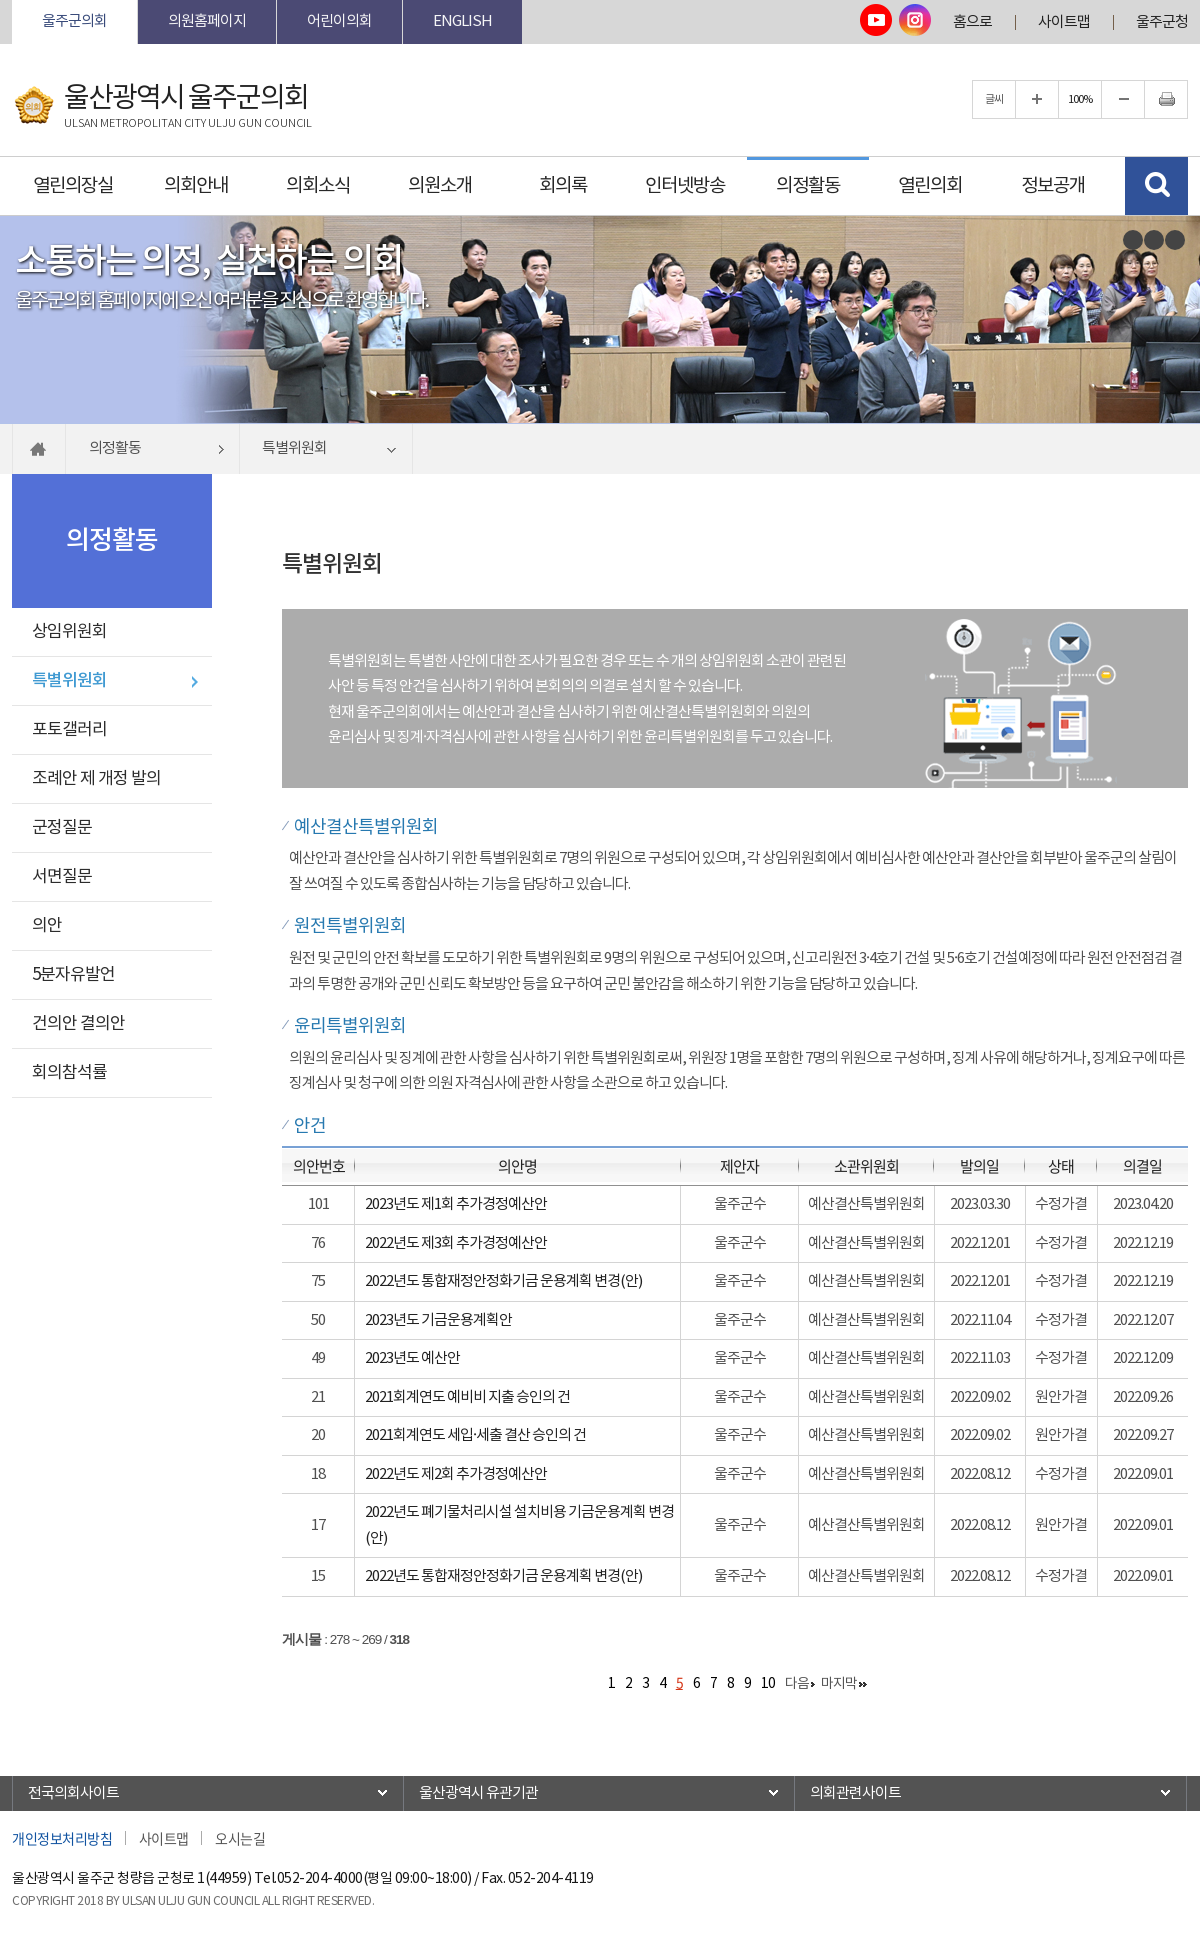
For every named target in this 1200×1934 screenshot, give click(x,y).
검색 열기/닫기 (1156, 186)
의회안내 (196, 186)
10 (768, 1684)
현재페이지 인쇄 (1166, 99)
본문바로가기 (12, 0)
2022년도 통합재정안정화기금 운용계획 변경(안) (503, 1281)
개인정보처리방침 (62, 1838)
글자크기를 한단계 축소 (1123, 99)
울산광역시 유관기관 (478, 1793)
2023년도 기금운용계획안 (438, 1320)
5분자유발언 (73, 975)
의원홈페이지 (207, 21)
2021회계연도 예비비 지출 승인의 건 (467, 1397)
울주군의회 (74, 21)
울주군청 (1162, 22)
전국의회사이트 (73, 1793)
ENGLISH (462, 21)
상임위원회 (69, 632)
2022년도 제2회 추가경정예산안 (456, 1474)
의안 (47, 926)
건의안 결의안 (78, 1024)
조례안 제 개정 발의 (96, 779)
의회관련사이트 (855, 1793)
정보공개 (1053, 186)
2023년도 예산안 (412, 1358)
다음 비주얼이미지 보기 (1175, 240)
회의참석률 (69, 1073)
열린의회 (930, 186)
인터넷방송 (685, 186)
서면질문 (62, 877)
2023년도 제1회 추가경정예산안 (456, 1204)
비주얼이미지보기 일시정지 (1154, 240)
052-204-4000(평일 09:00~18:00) (374, 1879)
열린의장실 (73, 186)
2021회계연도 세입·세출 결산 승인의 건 (475, 1435)
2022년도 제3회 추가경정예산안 (456, 1243)
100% (1080, 99)
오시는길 (240, 1838)
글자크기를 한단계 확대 (1037, 99)
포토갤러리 (69, 730)
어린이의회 (339, 21)
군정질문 (62, 828)
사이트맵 (1064, 22)
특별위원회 (69, 681)
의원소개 (440, 186)
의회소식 (318, 186)
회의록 (563, 186)
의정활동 (808, 186)
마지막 (839, 1684)
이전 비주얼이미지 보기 (1133, 240)
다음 (797, 1684)
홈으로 (972, 22)
